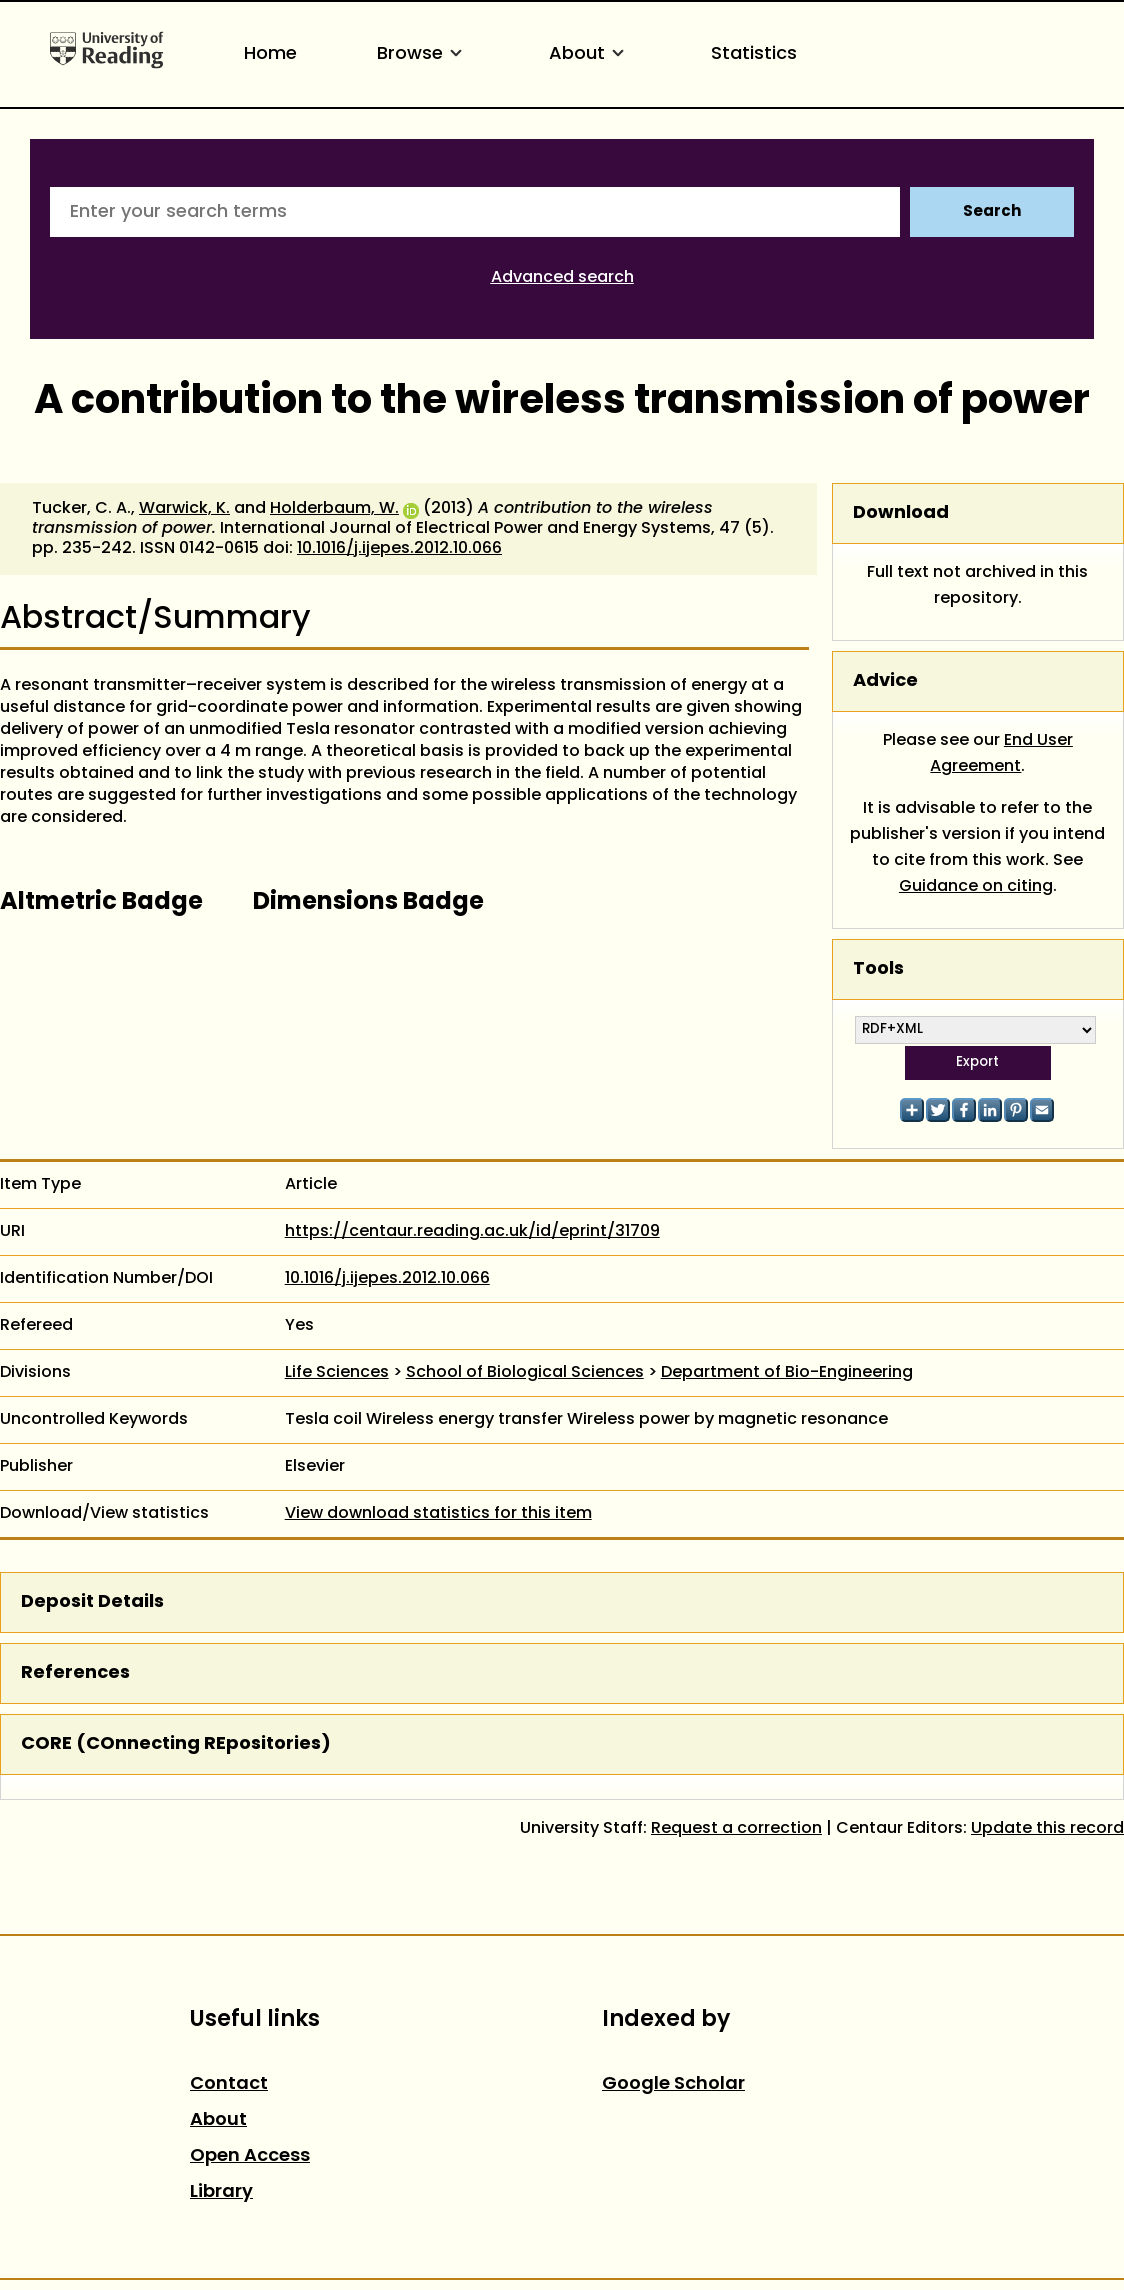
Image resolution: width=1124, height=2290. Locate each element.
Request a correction (736, 1829)
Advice (885, 681)
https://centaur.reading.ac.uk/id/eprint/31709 (472, 1232)
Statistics (754, 54)
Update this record (1047, 1829)
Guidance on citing (976, 887)
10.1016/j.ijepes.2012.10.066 (399, 549)
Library (221, 2192)
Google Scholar (673, 2084)
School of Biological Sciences (525, 1373)
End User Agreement (1001, 754)
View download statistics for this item (438, 1514)
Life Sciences (337, 1373)
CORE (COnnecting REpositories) (176, 1744)
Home (270, 54)
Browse (423, 54)
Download (901, 513)
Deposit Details (92, 1602)
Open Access (250, 2156)
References (75, 1673)
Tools (878, 969)
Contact (229, 2084)
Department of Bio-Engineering (787, 1373)
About (590, 54)
